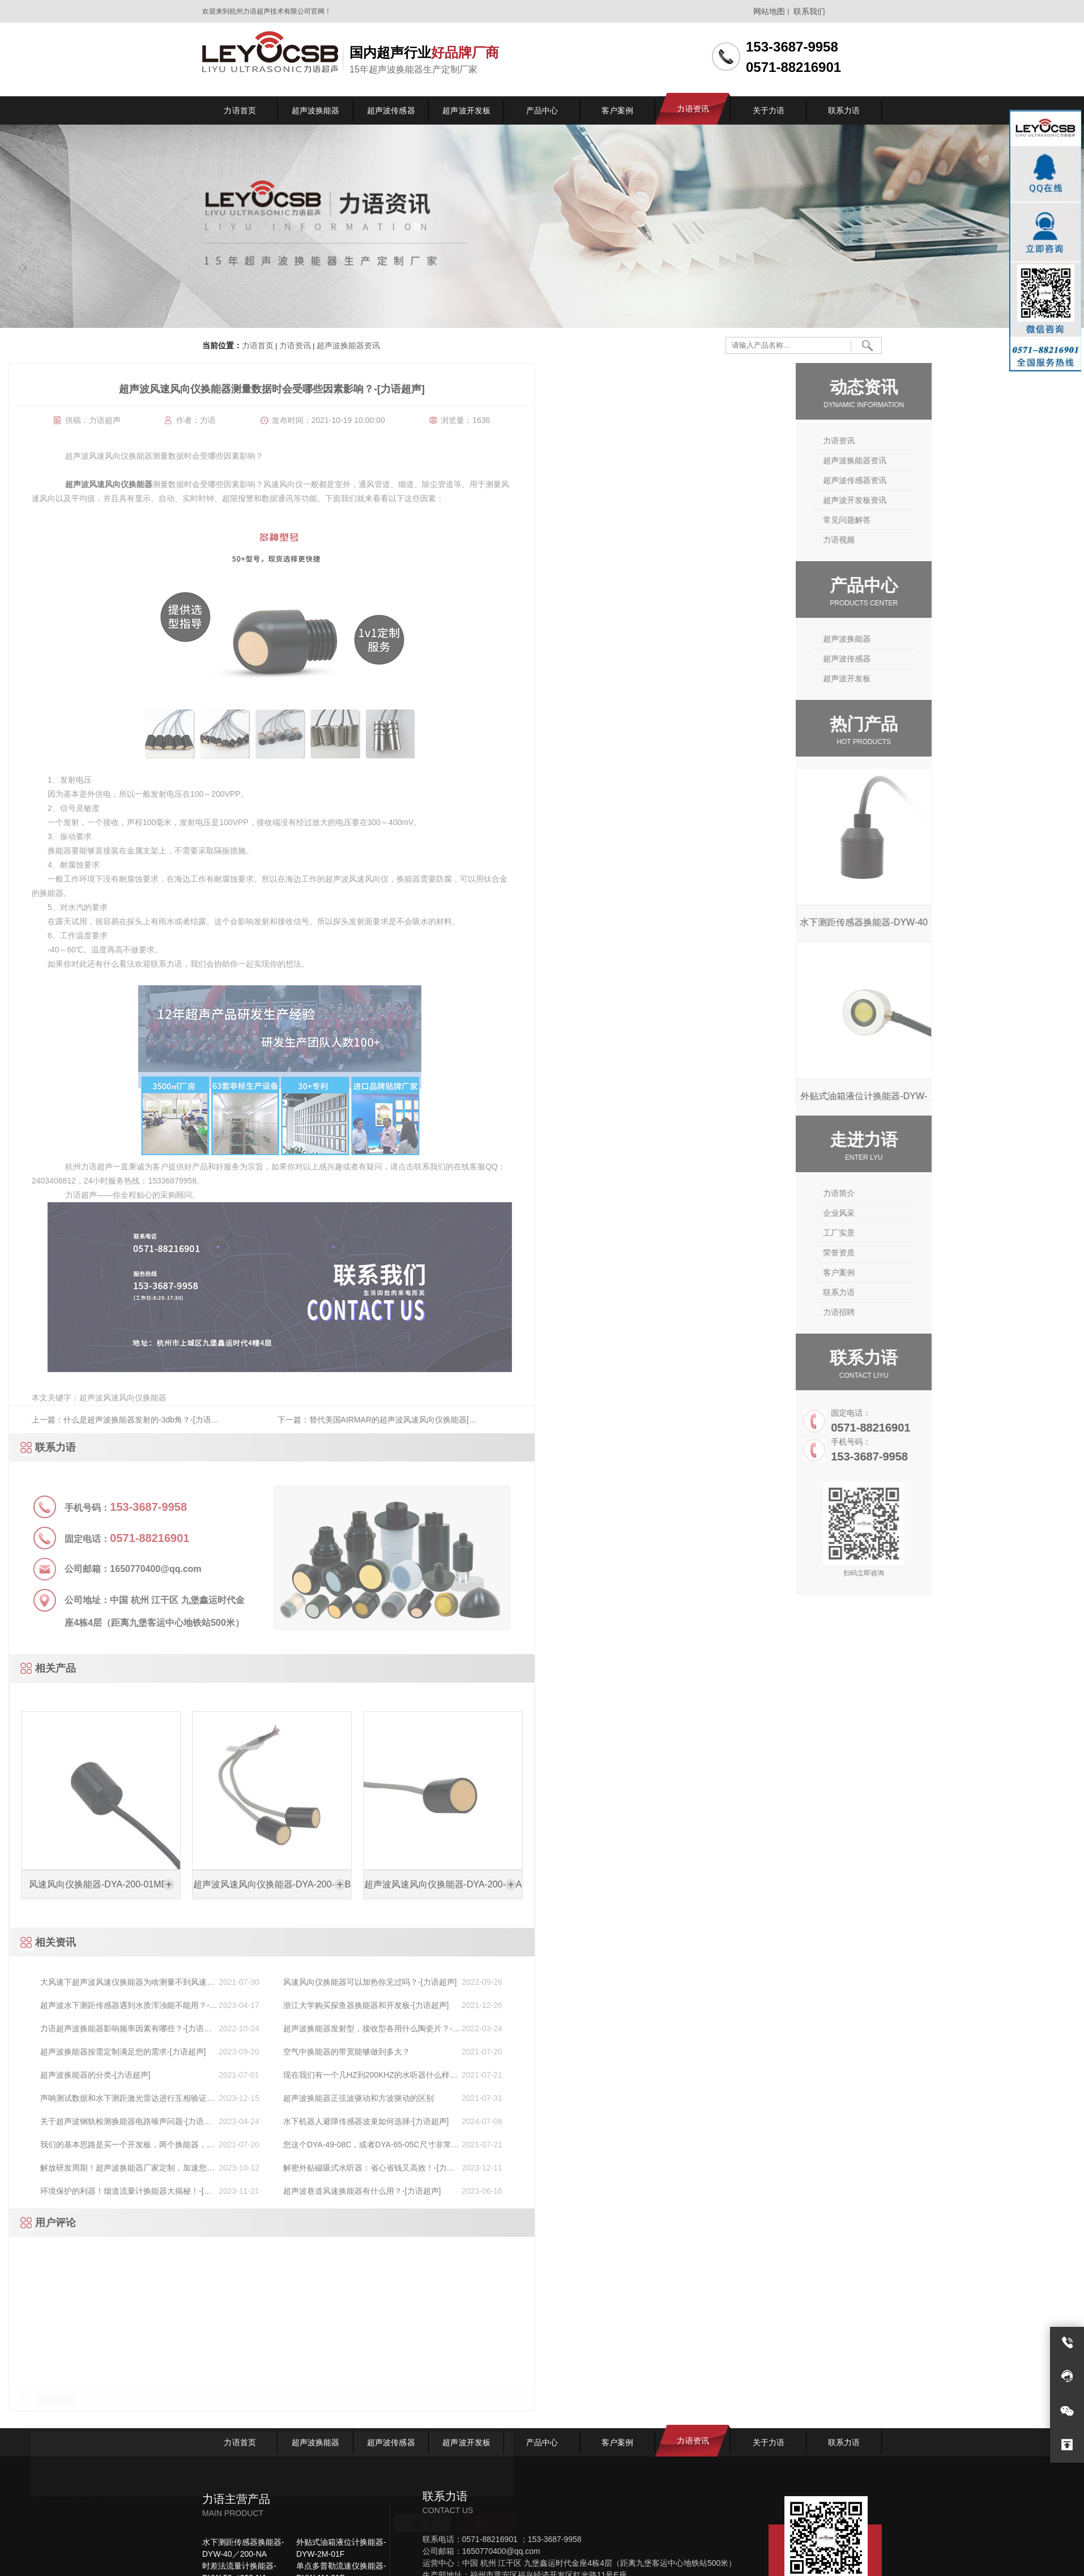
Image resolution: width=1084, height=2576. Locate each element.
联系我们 (809, 11)
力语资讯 (295, 346)
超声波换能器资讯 (347, 346)
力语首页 (258, 346)
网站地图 (769, 11)
